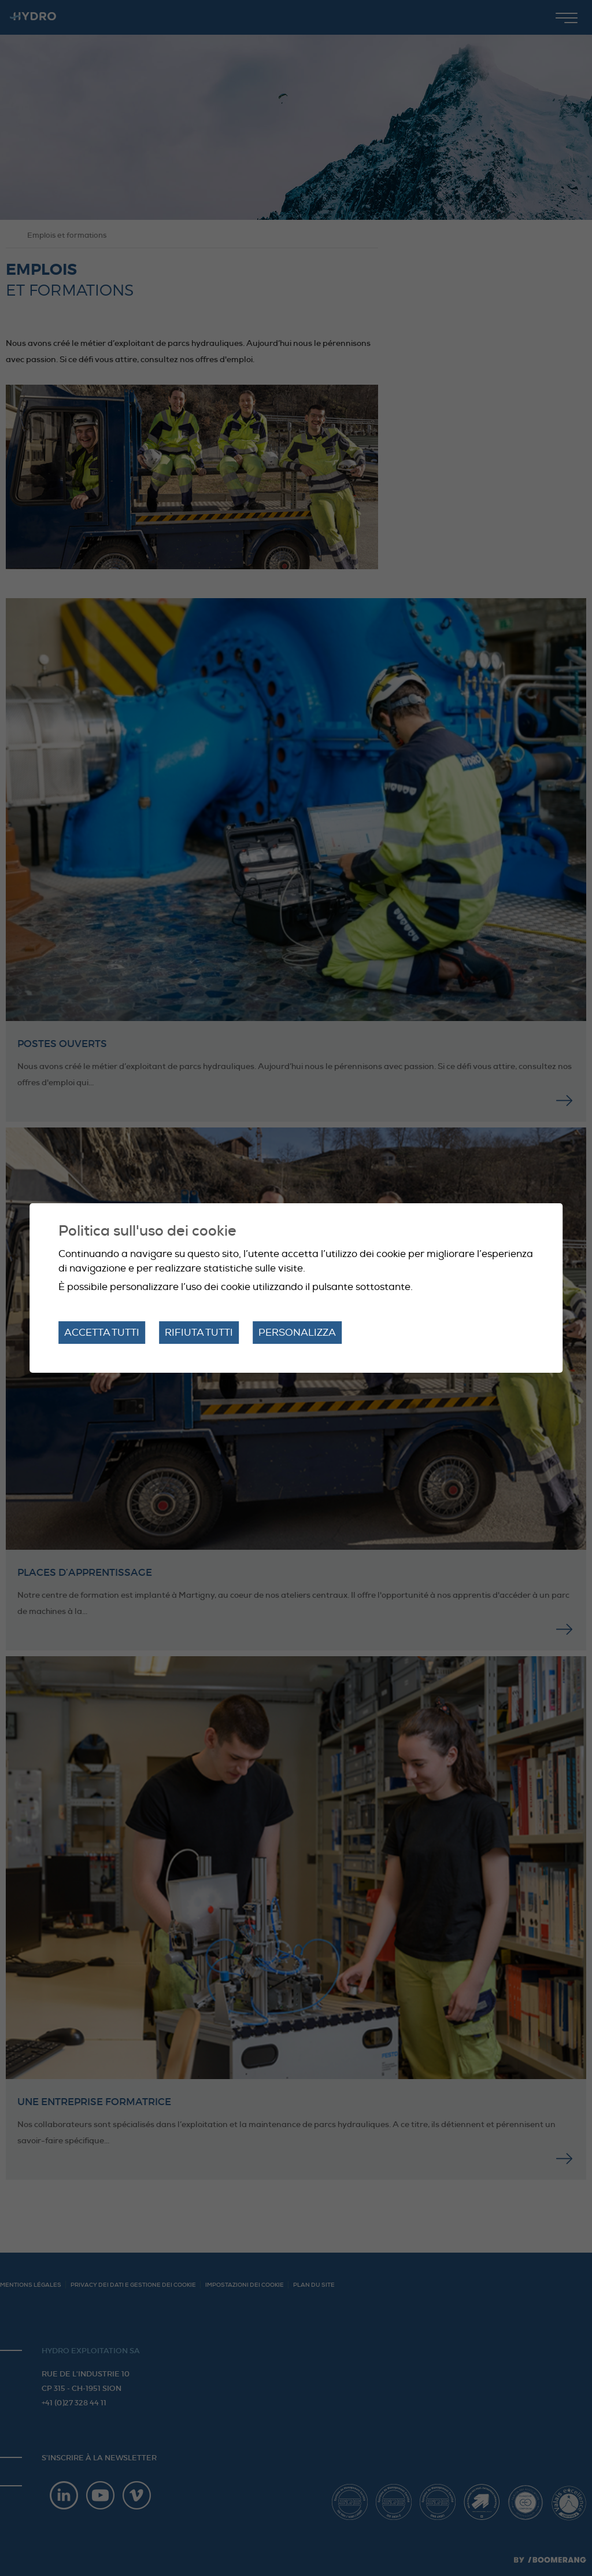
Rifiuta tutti (199, 1332)
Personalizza (297, 1332)
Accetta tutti (101, 1332)
